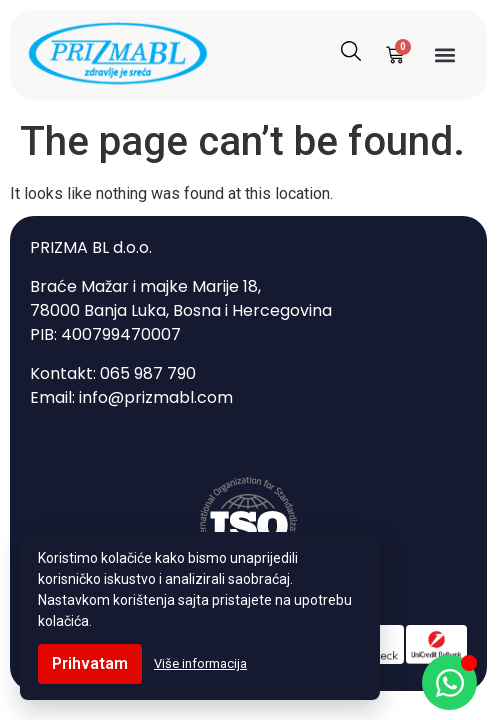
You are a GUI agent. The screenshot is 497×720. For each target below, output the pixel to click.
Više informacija (200, 663)
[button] (445, 54)
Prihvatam (90, 663)
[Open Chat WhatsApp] (449, 682)
